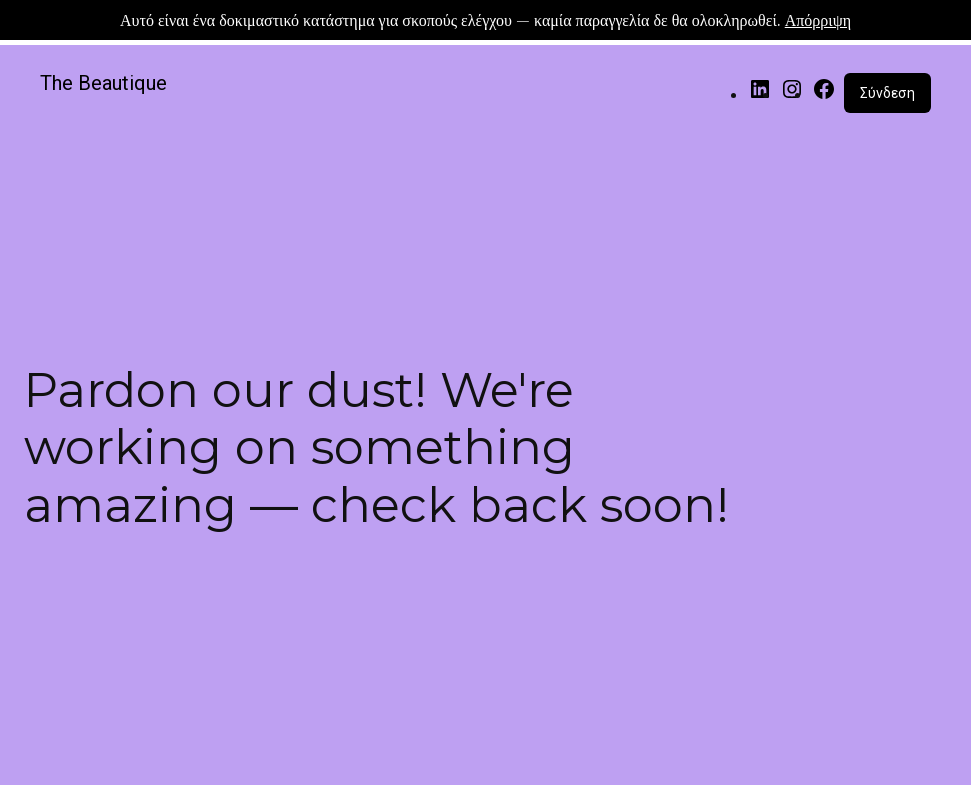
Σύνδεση (887, 93)
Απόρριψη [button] (818, 19)
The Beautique (103, 83)
